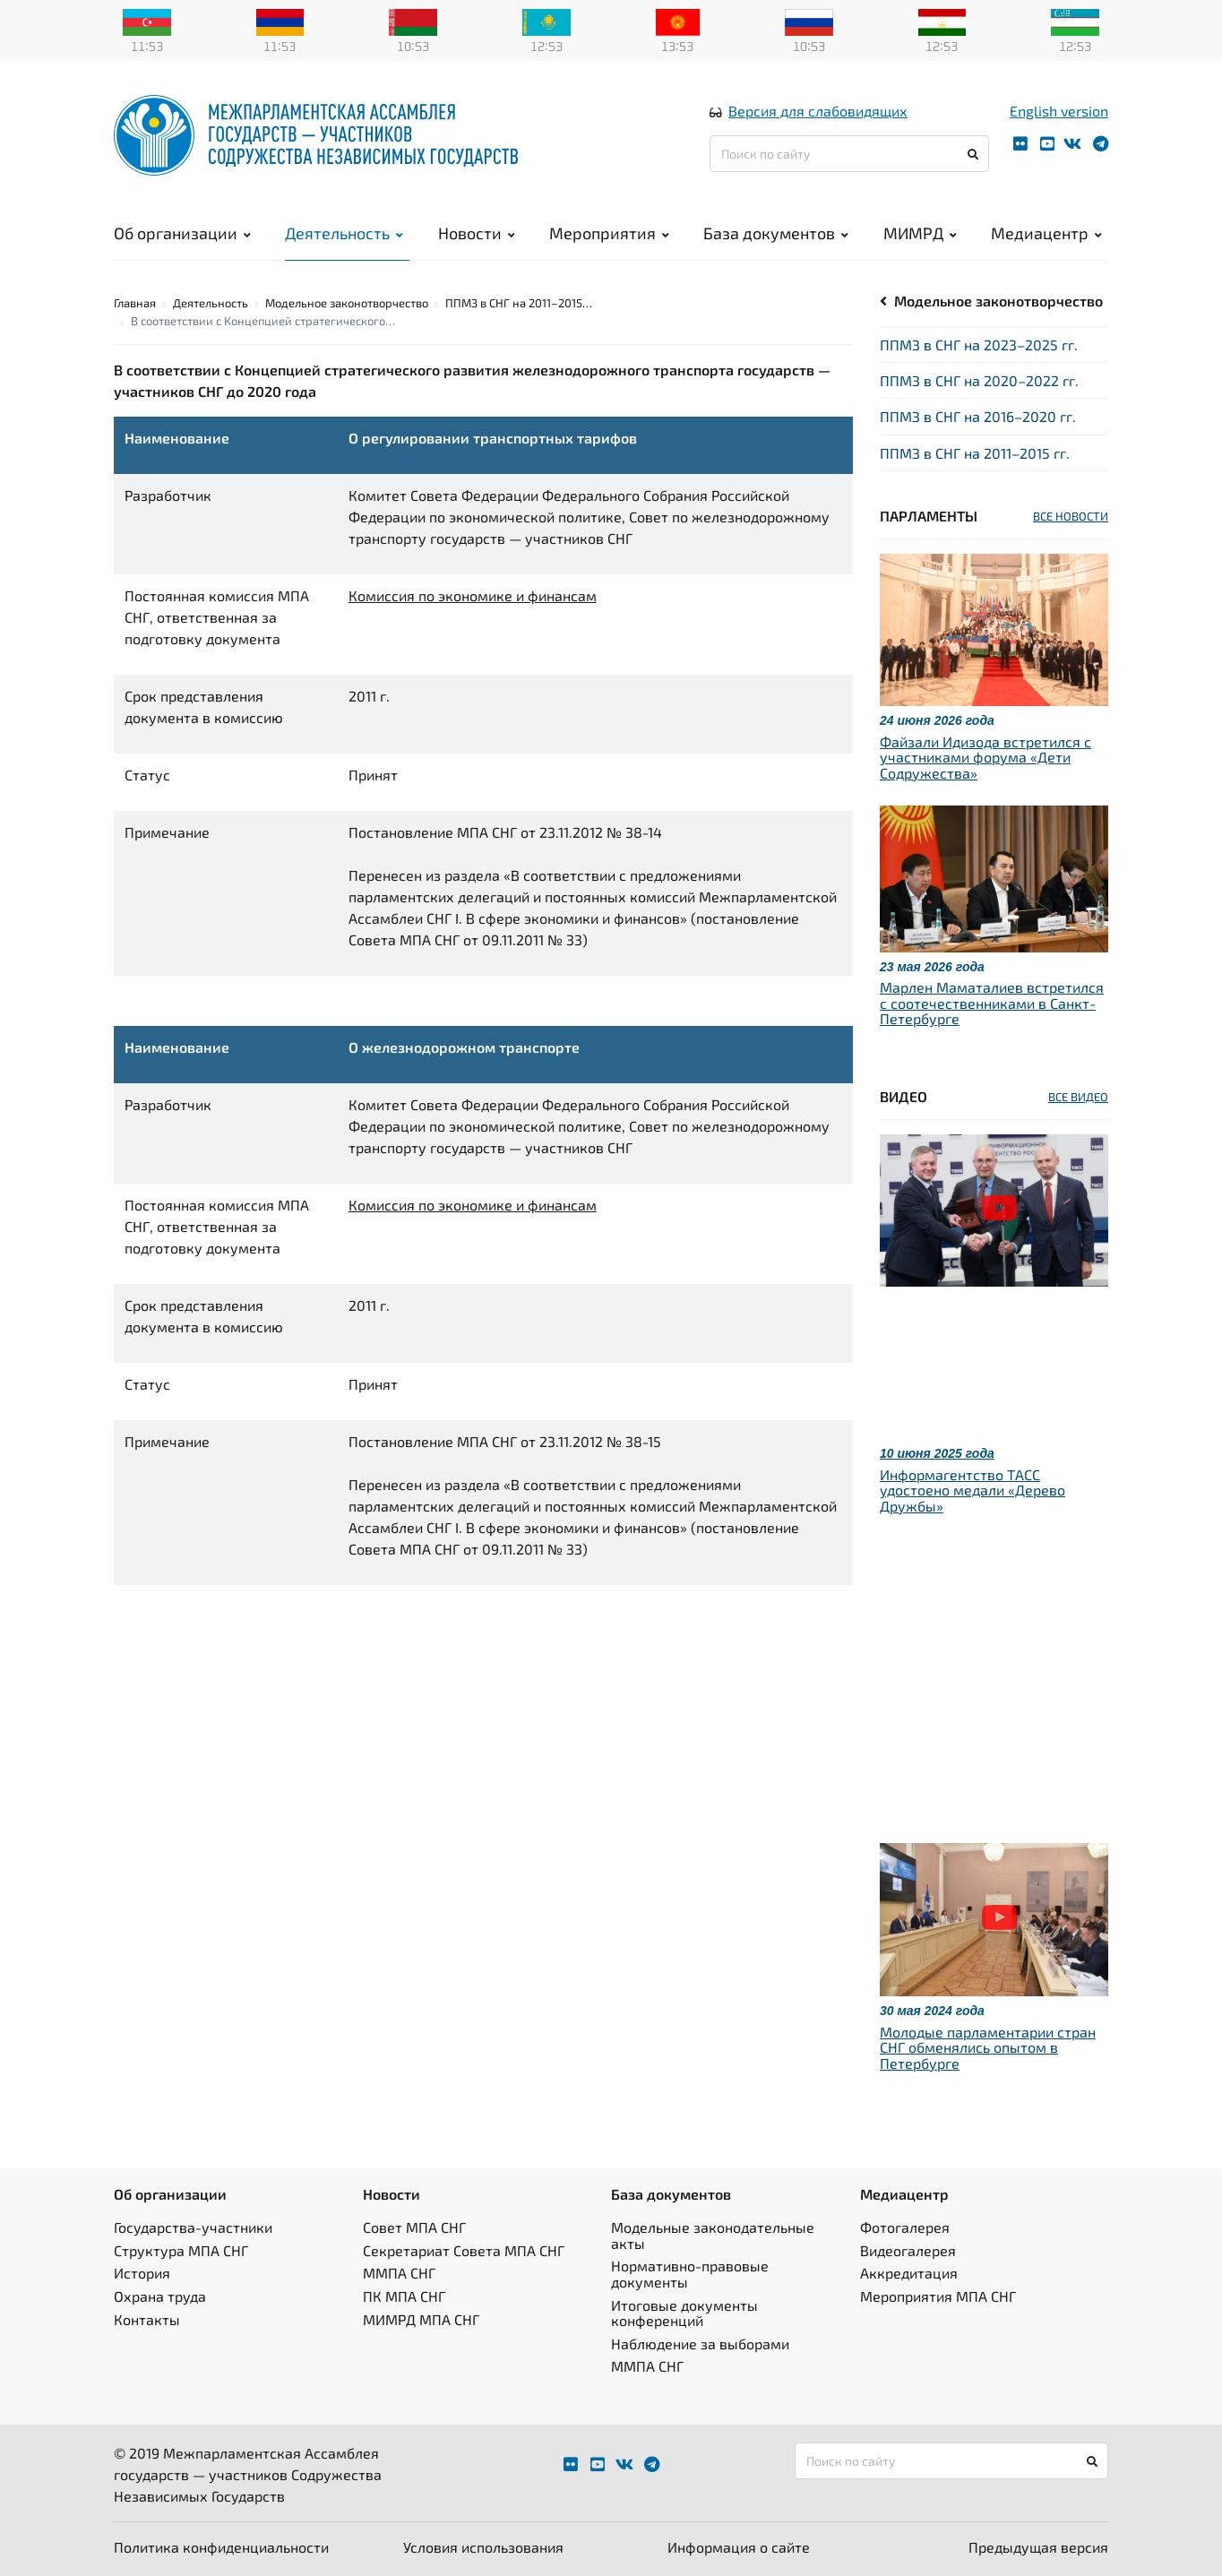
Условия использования (483, 2546)
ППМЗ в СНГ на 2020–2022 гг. (979, 380)
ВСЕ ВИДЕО (1078, 1097)
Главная (135, 303)
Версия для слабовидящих (818, 110)
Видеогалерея (908, 2250)
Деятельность (344, 233)
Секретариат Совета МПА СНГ (463, 2250)
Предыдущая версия (1038, 2546)
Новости (476, 233)
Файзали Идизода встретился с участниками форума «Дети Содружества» (985, 757)
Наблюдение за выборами (700, 2343)
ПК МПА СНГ (404, 2296)
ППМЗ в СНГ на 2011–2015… (518, 303)
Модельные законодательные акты (712, 2235)
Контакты (147, 2319)
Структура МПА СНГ (181, 2250)
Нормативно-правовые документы (690, 2273)
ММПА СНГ (399, 2272)
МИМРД (920, 233)
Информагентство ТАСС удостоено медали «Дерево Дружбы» (972, 1490)
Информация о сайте (738, 2546)
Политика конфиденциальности (221, 2546)
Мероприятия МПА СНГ (938, 2296)
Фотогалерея (905, 2227)
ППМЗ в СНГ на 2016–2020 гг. (978, 416)
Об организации (182, 233)
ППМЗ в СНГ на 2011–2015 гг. (975, 452)
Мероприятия (609, 233)
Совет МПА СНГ (414, 2227)
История (142, 2272)
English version (1059, 110)
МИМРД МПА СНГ (421, 2319)
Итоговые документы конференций (684, 2313)
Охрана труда (160, 2296)
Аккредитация (909, 2272)
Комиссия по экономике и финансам (473, 595)
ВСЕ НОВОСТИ (1070, 516)
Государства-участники (193, 2227)
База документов (775, 233)
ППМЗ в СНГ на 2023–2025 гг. (979, 344)
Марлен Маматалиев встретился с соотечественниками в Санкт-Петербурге (992, 1002)
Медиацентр (1046, 233)
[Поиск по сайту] (849, 153)
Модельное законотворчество (998, 300)
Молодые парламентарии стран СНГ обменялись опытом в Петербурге (988, 2047)
